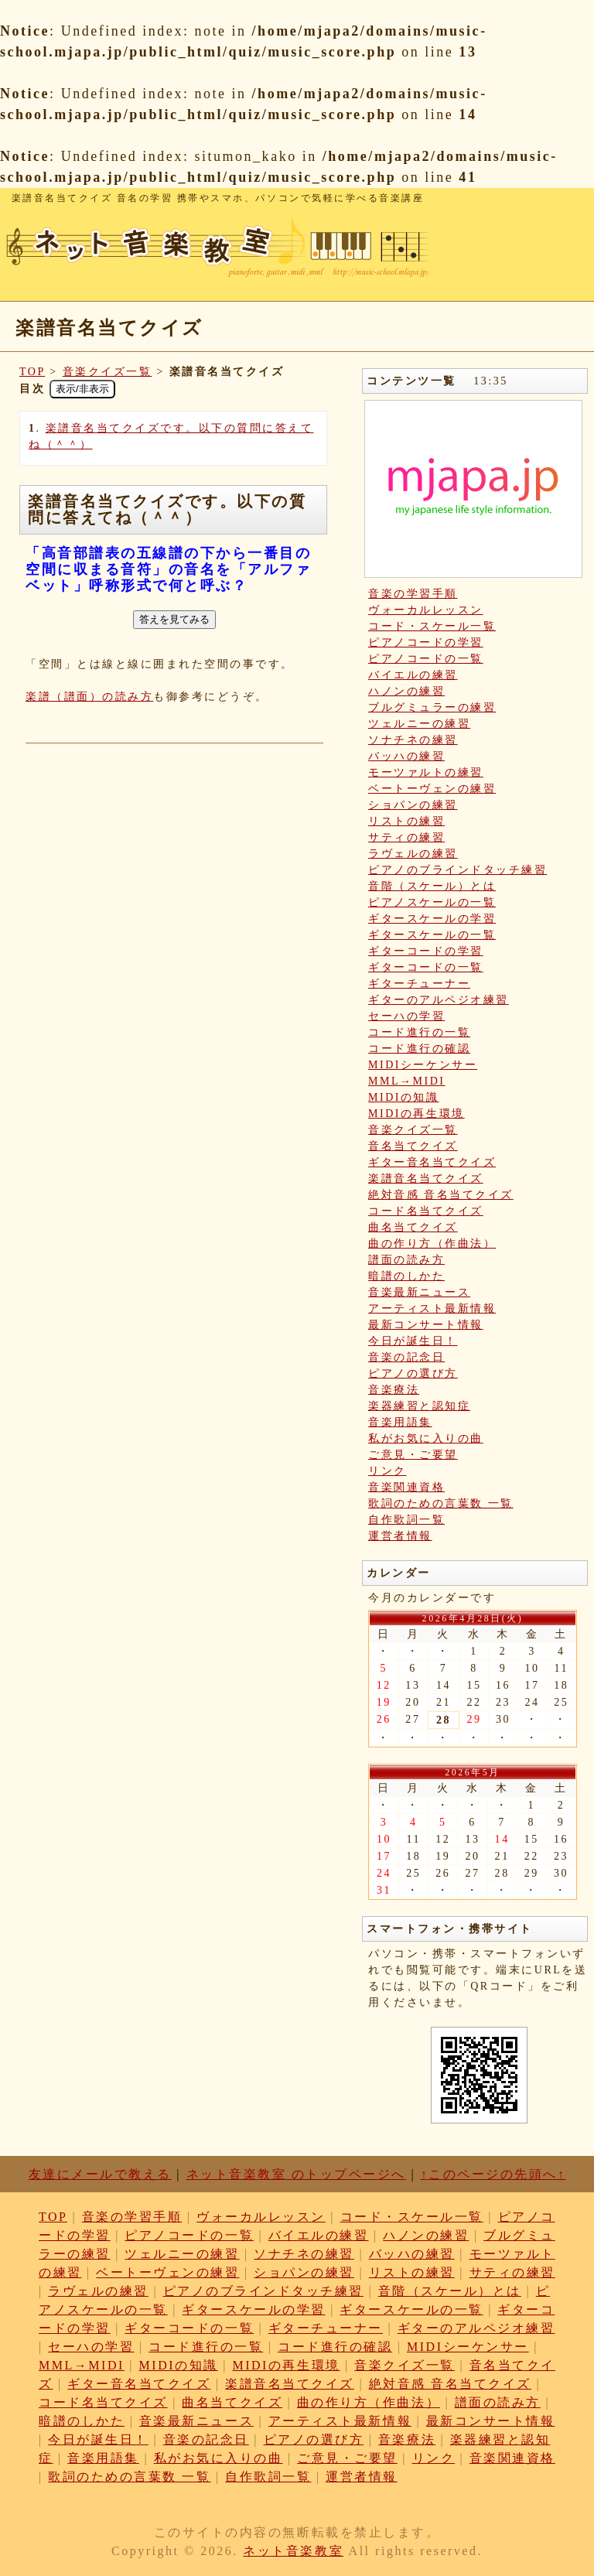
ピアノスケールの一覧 (432, 902)
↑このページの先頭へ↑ (493, 2174)
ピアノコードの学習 (425, 642)
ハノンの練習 (406, 691)
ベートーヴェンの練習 (432, 788)
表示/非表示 (82, 389)
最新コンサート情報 (425, 1325)
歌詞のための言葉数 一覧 (441, 1503)
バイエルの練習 (413, 675)
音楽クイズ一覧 (107, 372)
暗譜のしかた (406, 1276)
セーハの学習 (406, 1016)
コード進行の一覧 (419, 1032)
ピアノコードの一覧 (425, 658)
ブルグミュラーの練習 (432, 707)
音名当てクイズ (413, 1146)
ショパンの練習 (413, 805)
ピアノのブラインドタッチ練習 (457, 870)
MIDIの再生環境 (416, 1113)
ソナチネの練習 (413, 740)
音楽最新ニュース (419, 1292)
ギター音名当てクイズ (432, 1162)
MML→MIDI (407, 1081)
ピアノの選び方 (413, 1373)
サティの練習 (406, 837)
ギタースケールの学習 (432, 918)
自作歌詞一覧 (406, 1519)
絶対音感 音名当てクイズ (441, 1195)
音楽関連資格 (406, 1487)
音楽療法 (393, 1390)
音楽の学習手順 (413, 594)
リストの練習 (406, 821)
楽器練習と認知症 (419, 1406)
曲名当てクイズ (413, 1227)
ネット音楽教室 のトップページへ (296, 2174)
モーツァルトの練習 (425, 772)
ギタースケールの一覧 (432, 935)
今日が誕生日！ (413, 1341)
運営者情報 (400, 1536)
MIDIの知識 (403, 1097)
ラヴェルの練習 (413, 853)
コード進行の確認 (419, 1048)
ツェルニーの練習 (419, 723)
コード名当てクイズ (425, 1211)
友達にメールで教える (100, 2174)
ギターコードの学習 (425, 951)
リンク (387, 1471)
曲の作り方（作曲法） (432, 1243)
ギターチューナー (419, 983)
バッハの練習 (406, 756)
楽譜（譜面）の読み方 (89, 696)
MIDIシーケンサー (422, 1065)
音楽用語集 (400, 1422)
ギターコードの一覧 (425, 967)
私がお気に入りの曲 (425, 1438)
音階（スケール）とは (432, 886)
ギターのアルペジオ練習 (438, 1000)
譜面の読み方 (406, 1260)
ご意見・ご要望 (413, 1455)
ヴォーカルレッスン (425, 610)
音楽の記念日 (406, 1357)
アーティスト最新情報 (432, 1308)
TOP (32, 372)
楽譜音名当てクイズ (425, 1178)
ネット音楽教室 (293, 2550)
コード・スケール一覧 (432, 626)
